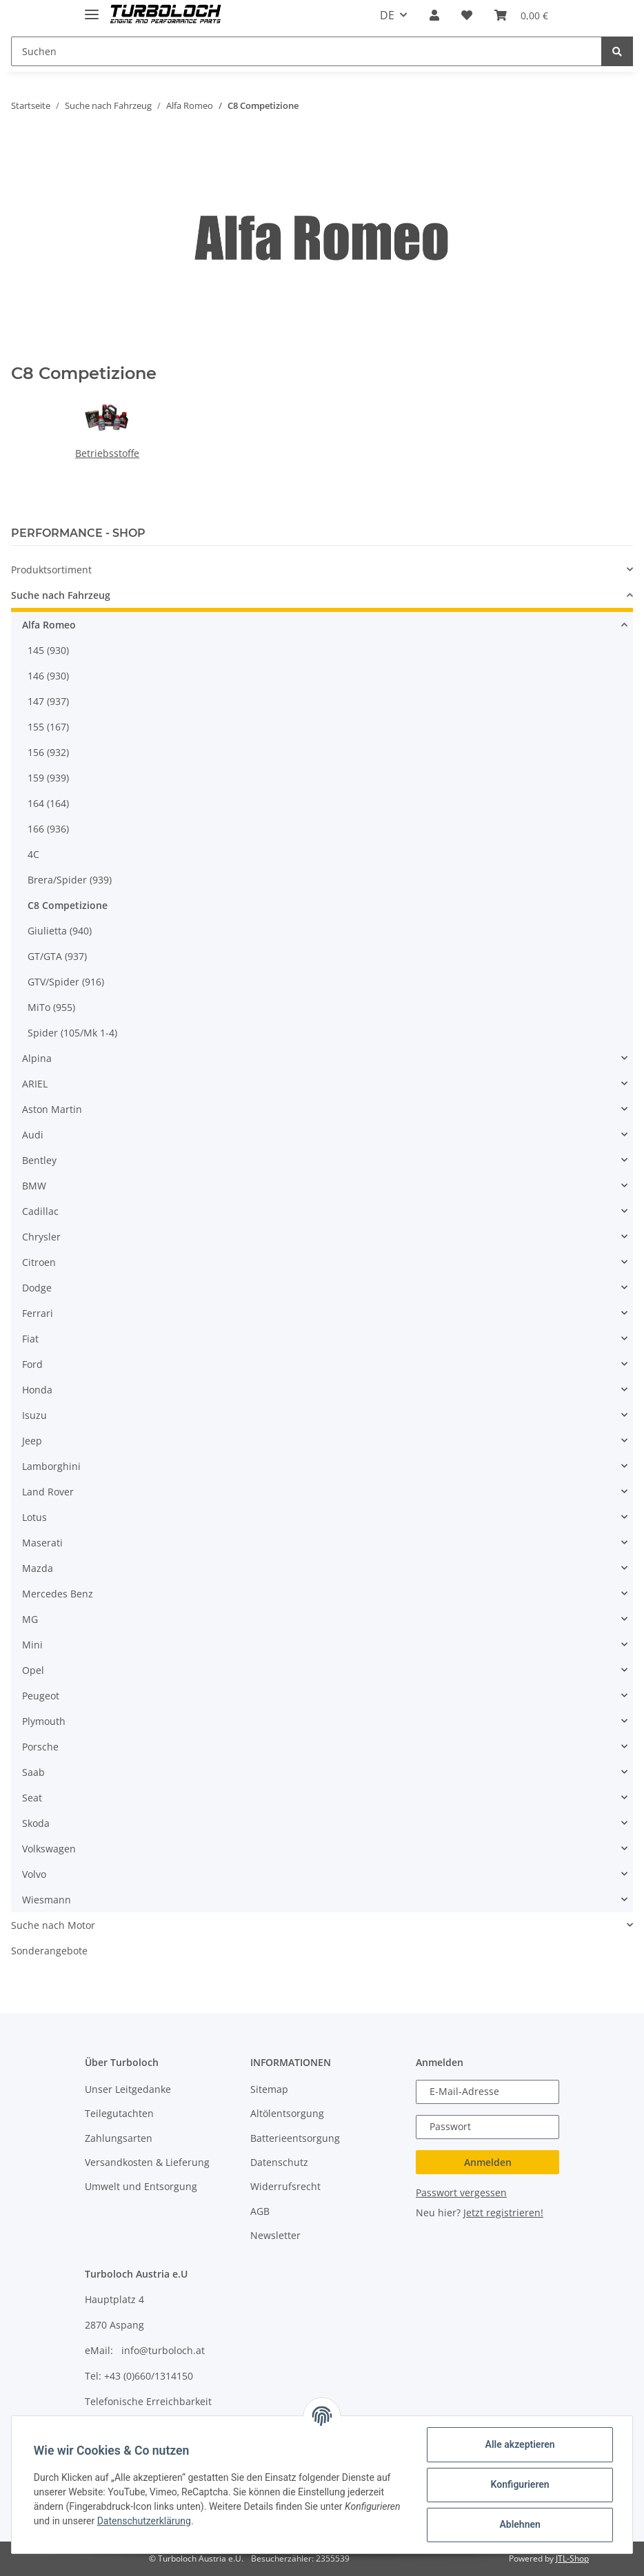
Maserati (42, 1542)
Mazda (37, 1568)
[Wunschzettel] (466, 15)
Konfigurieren (519, 2484)
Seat (32, 1797)
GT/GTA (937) (57, 956)
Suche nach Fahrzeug (60, 595)
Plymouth (44, 1721)
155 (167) (48, 726)
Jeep (32, 1440)
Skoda (36, 1823)
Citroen (39, 1262)
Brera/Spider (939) (70, 879)
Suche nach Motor (53, 1925)
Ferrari (37, 1313)
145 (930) (48, 650)
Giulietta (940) (60, 930)
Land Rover (48, 1491)
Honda (37, 1389)
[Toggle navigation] (92, 8)
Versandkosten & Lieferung (147, 2162)
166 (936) (48, 828)
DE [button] (387, 15)
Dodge (37, 1287)
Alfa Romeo (49, 624)
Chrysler (41, 1236)
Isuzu (34, 1415)
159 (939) (48, 777)
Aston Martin (52, 1109)
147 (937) (48, 701)
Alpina (37, 1058)
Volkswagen (49, 1848)
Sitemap (269, 2089)
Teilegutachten (119, 2113)
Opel (33, 1670)
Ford (32, 1364)
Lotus (34, 1517)
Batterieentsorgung (295, 2138)
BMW (34, 1185)
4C (33, 854)
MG (30, 1619)
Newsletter (275, 2235)
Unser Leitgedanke (128, 2089)
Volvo (34, 1874)
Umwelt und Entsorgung (141, 2186)
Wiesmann (46, 1899)
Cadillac (40, 1211)
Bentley (39, 1160)
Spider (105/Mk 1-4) (72, 1032)
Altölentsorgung (287, 2113)
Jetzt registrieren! (503, 2212)
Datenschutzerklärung (144, 2520)
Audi (32, 1134)
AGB (260, 2211)
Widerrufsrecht (285, 2186)
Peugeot (40, 1695)
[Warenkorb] (521, 15)
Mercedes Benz (57, 1593)
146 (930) (48, 675)
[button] (434, 15)
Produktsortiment (51, 569)
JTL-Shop (572, 2558)
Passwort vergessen (461, 2192)
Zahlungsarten (118, 2138)
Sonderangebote (49, 1950)
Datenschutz (279, 2162)
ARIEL (35, 1083)
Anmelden (488, 2162)
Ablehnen (519, 2524)
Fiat (30, 1338)
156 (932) (48, 752)
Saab (33, 1772)
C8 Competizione (68, 905)
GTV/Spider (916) (66, 981)
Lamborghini (51, 1466)
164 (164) (48, 803)
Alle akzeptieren (519, 2444)
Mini (32, 1644)
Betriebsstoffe (107, 453)
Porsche (40, 1746)
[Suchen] (306, 51)
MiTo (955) (51, 1007)
